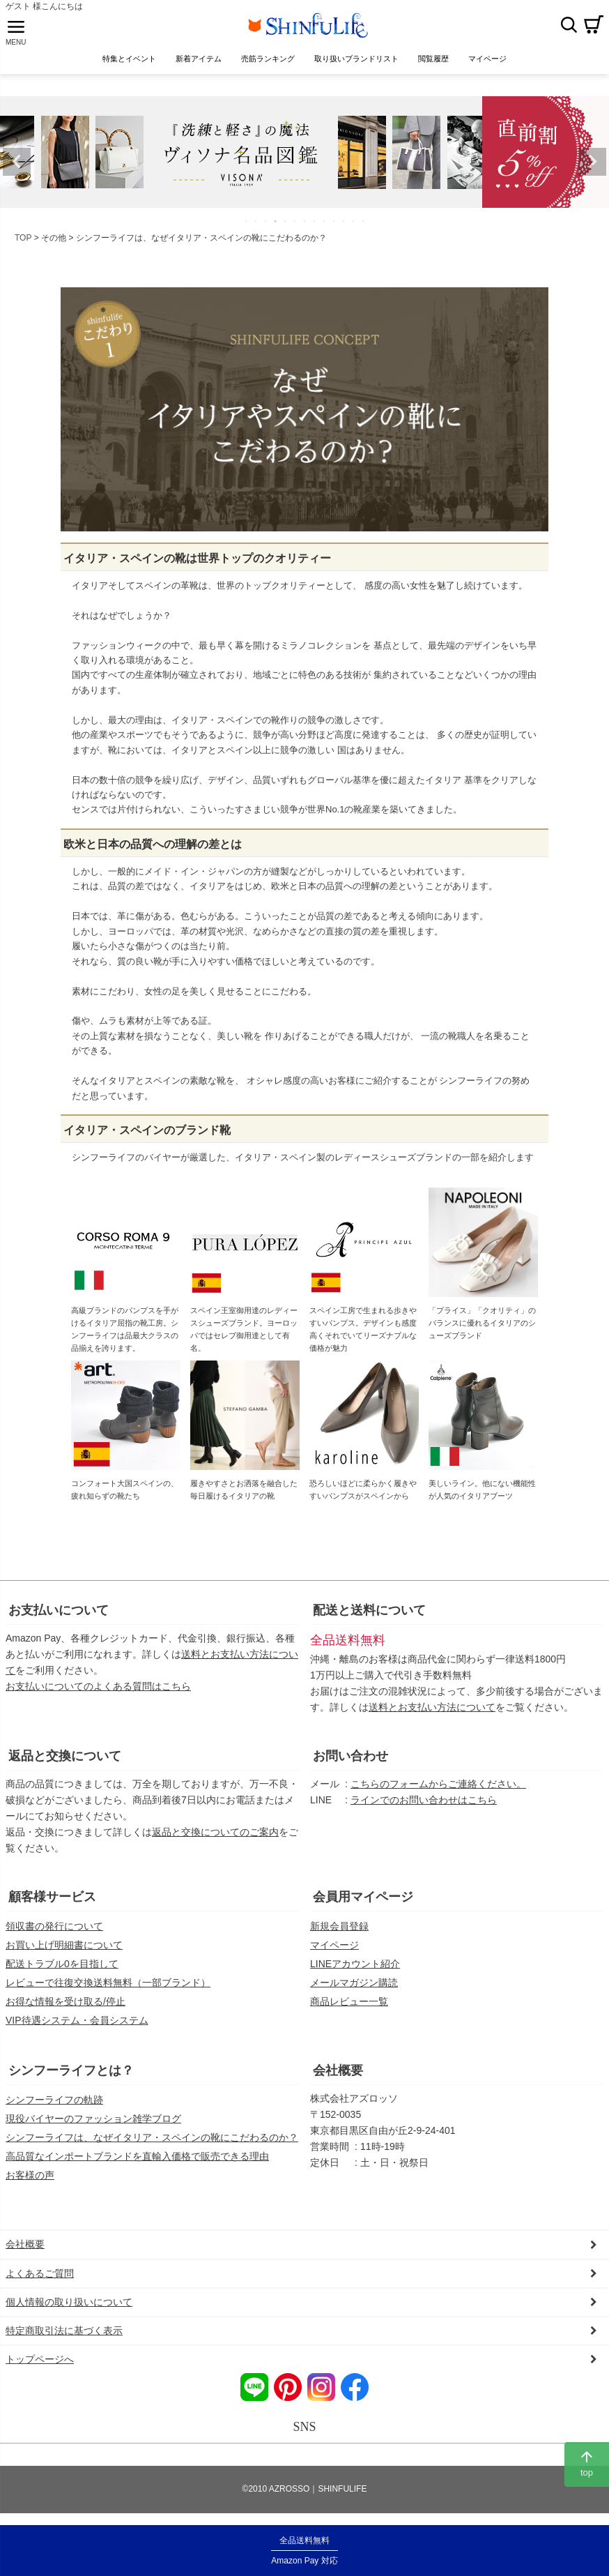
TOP (23, 243)
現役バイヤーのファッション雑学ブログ (93, 2123)
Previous (17, 167)
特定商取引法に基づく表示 (64, 2335)
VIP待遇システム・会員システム (77, 2025)
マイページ (334, 1949)
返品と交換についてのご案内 (215, 1836)
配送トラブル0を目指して (62, 1968)
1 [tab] (246, 225)
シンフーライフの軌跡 (54, 2104)
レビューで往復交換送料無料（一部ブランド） (108, 1987)
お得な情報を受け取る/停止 (65, 2006)
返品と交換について (64, 1761)
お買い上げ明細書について (64, 1949)
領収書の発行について (54, 1931)
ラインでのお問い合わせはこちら (423, 1804)
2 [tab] (256, 225)
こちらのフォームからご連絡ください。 (438, 1788)
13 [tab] (363, 225)
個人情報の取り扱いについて (69, 2306)
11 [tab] (344, 225)
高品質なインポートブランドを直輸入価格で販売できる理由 (137, 2161)
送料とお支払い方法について (432, 1712)
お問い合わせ (350, 1761)
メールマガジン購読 (354, 1987)
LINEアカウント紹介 (355, 1968)
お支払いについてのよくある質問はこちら (98, 1691)
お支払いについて (58, 1615)
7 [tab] (305, 225)
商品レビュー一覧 (349, 2006)
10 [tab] (334, 225)
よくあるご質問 (40, 2278)
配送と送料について (369, 1615)
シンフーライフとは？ (71, 2075)
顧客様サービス (52, 1902)
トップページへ (40, 2364)
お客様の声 (30, 2179)
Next (592, 167)
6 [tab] (295, 225)
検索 (568, 27)
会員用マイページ (363, 1902)
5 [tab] (285, 225)
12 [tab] (353, 225)
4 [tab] (275, 225)
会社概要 (338, 2075)
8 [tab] (314, 225)
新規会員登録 (339, 1931)
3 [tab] (266, 225)
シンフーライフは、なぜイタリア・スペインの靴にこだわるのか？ (152, 2142)
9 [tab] (324, 225)
